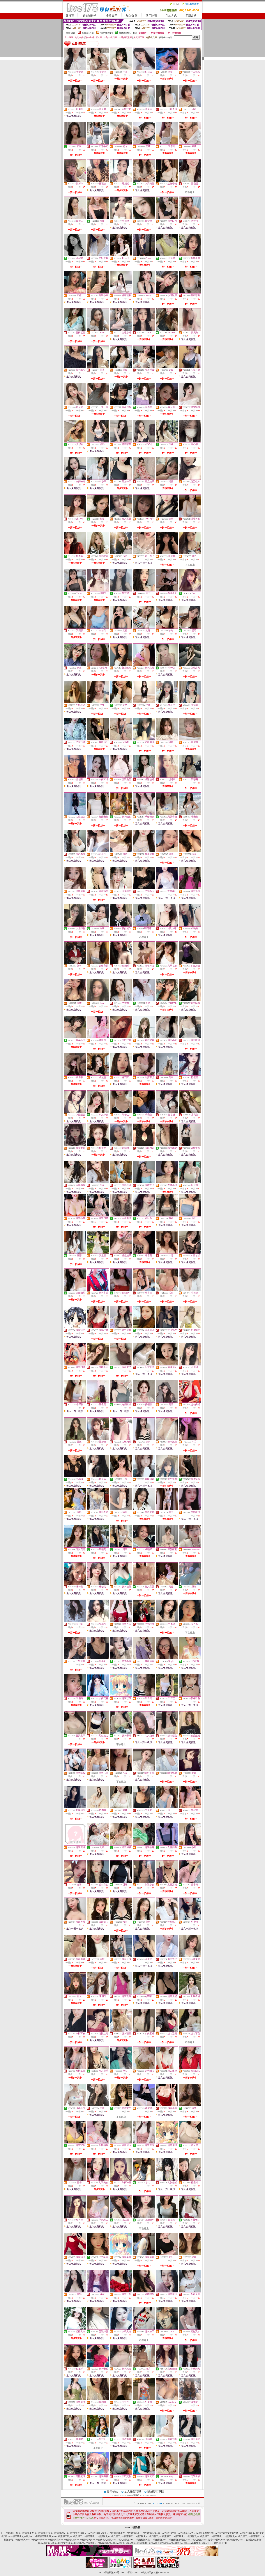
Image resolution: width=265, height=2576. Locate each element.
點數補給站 (89, 15)
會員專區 (111, 15)
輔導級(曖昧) (106, 33)
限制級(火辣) (88, 33)
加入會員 (131, 15)
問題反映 (191, 15)
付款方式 (171, 15)
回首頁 (70, 15)
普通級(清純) (125, 33)
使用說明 (151, 15)
